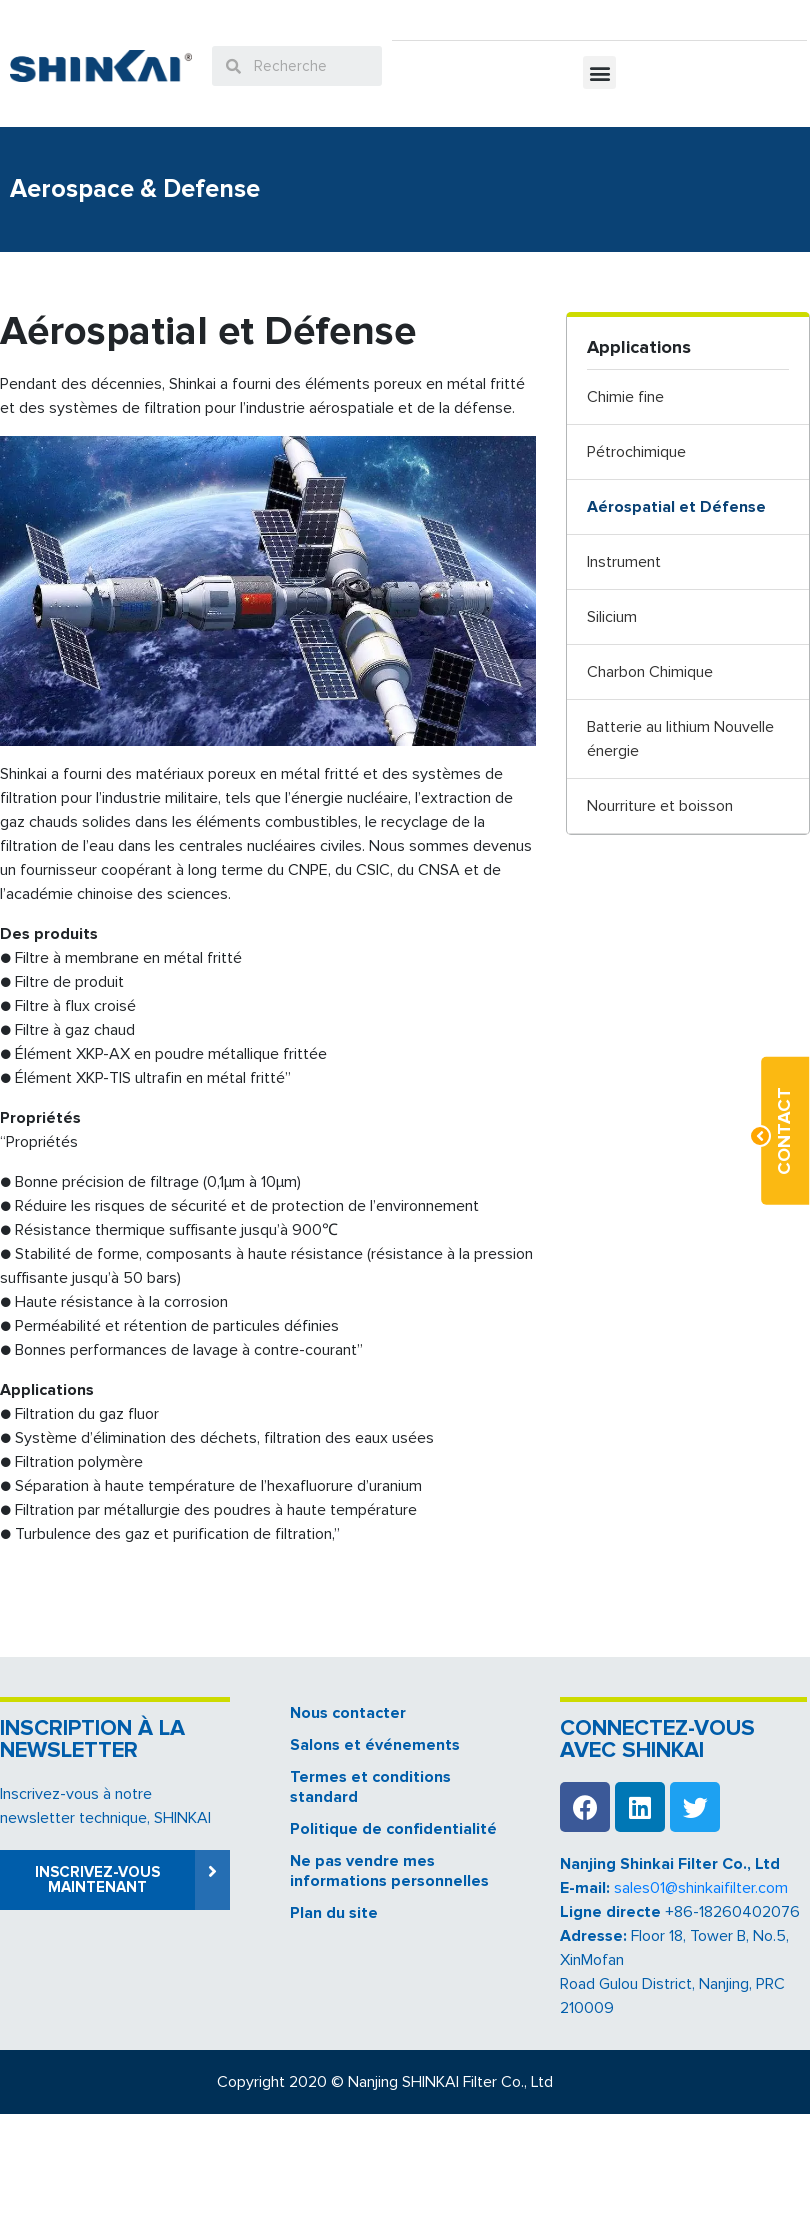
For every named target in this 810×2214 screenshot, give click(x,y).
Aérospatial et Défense (676, 507)
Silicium (612, 617)
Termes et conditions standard (370, 1787)
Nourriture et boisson (660, 806)
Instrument (624, 562)
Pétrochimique (636, 452)
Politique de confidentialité (393, 1829)
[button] (599, 72)
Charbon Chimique (650, 672)
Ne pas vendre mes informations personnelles (389, 1871)
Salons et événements (375, 1745)
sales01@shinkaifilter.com (701, 1888)
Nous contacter (348, 1713)
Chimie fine (625, 397)
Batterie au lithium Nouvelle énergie (680, 739)
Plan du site (334, 1913)
